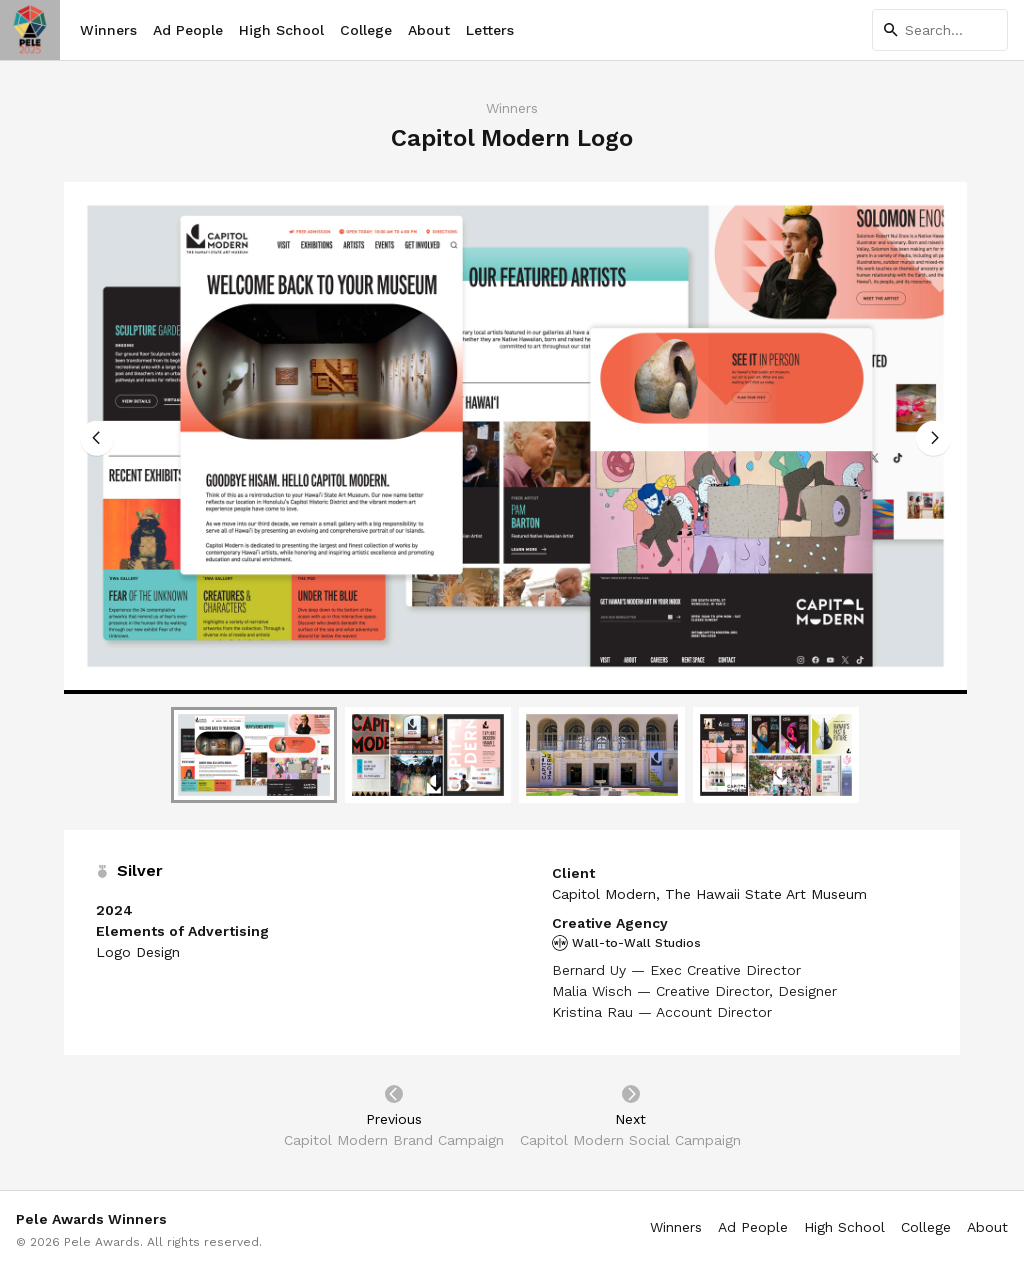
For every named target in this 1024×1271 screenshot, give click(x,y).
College (366, 30)
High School (281, 30)
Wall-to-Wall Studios (626, 943)
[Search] (940, 30)
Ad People (188, 30)
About (429, 30)
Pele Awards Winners (91, 1219)
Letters (490, 30)
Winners (108, 30)
